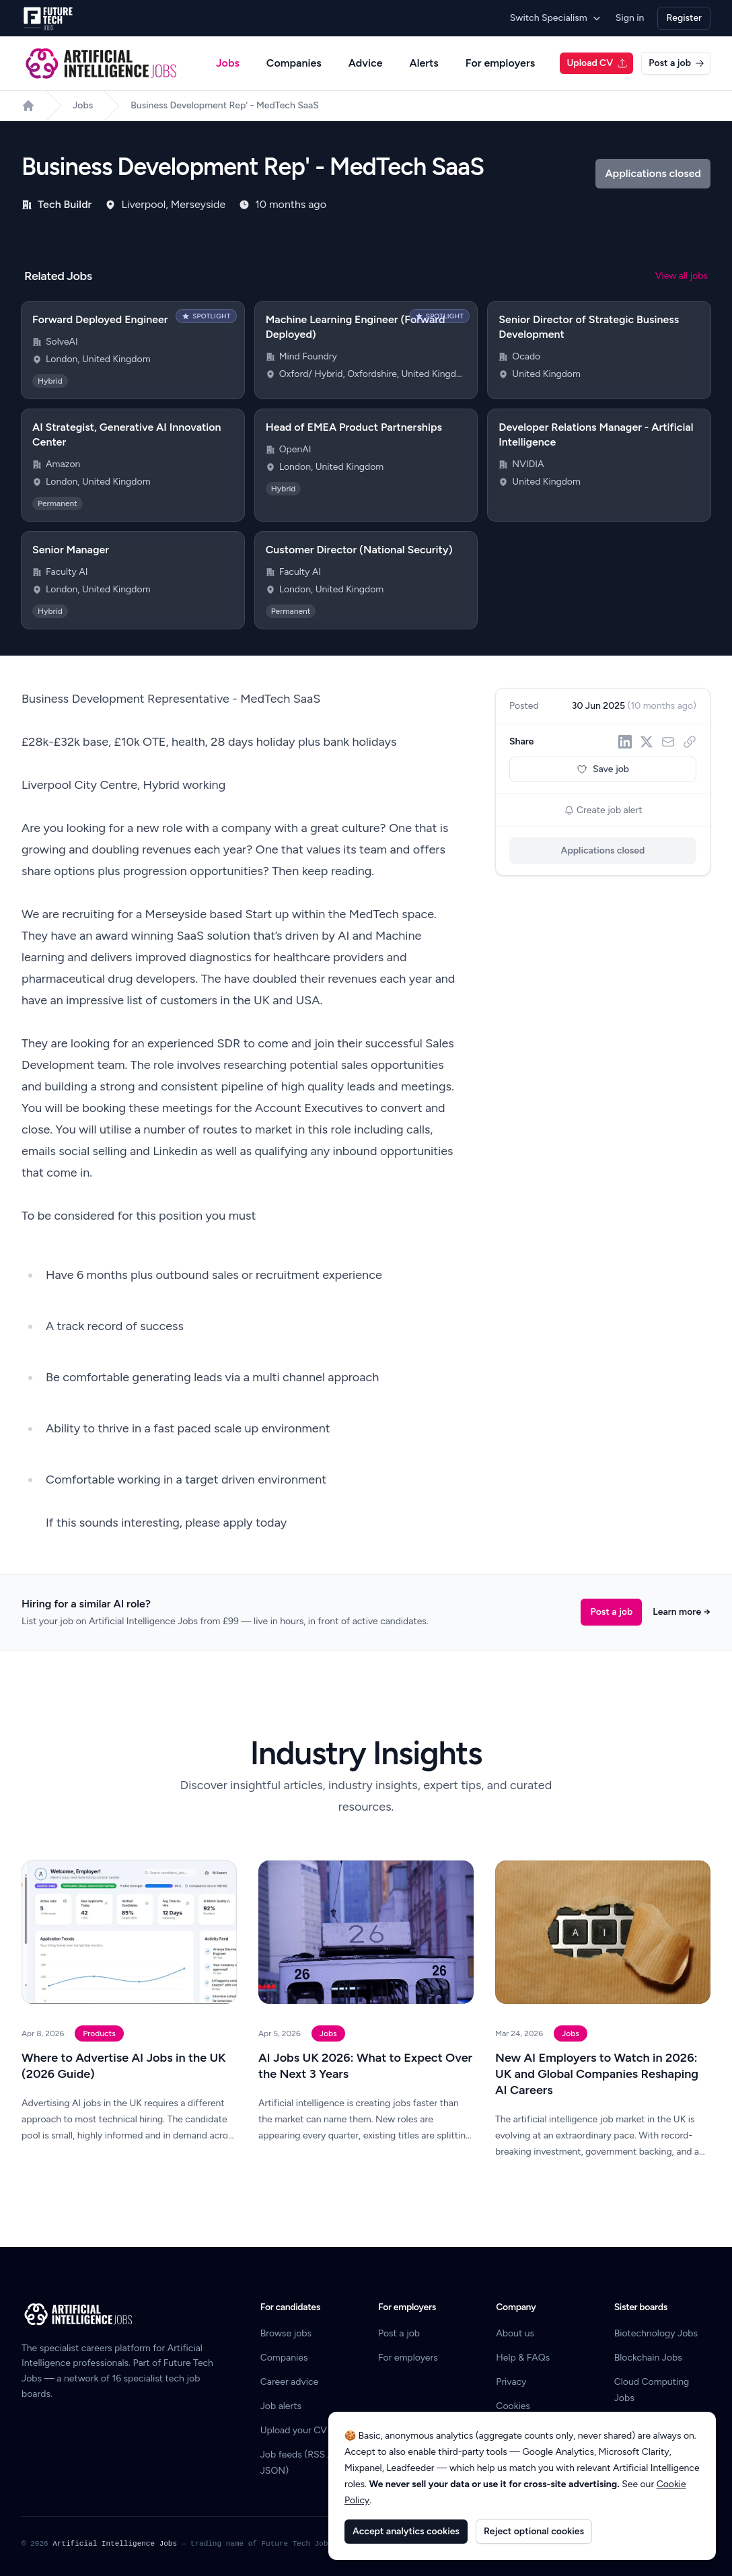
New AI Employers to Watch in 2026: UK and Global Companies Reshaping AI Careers (596, 2073)
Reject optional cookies (534, 2531)
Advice (366, 63)
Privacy (511, 2382)
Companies (294, 63)
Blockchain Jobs (648, 2357)
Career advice (289, 2382)
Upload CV (597, 63)
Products (99, 2033)
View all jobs (681, 275)
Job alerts (280, 2406)
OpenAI (295, 449)
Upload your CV (293, 2430)
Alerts (423, 63)
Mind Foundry (308, 356)
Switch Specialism (556, 18)
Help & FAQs (523, 2357)
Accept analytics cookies (406, 2531)
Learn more (681, 1611)
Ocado (526, 356)
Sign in (630, 18)
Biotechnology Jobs (656, 2333)
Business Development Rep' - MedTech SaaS (225, 105)
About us (515, 2333)
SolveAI (62, 341)
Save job (603, 769)
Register (684, 18)
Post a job (676, 63)
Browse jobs (286, 2333)
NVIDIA (528, 464)
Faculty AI (67, 572)
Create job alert (603, 810)
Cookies (513, 2406)
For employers (500, 63)
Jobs (228, 63)
